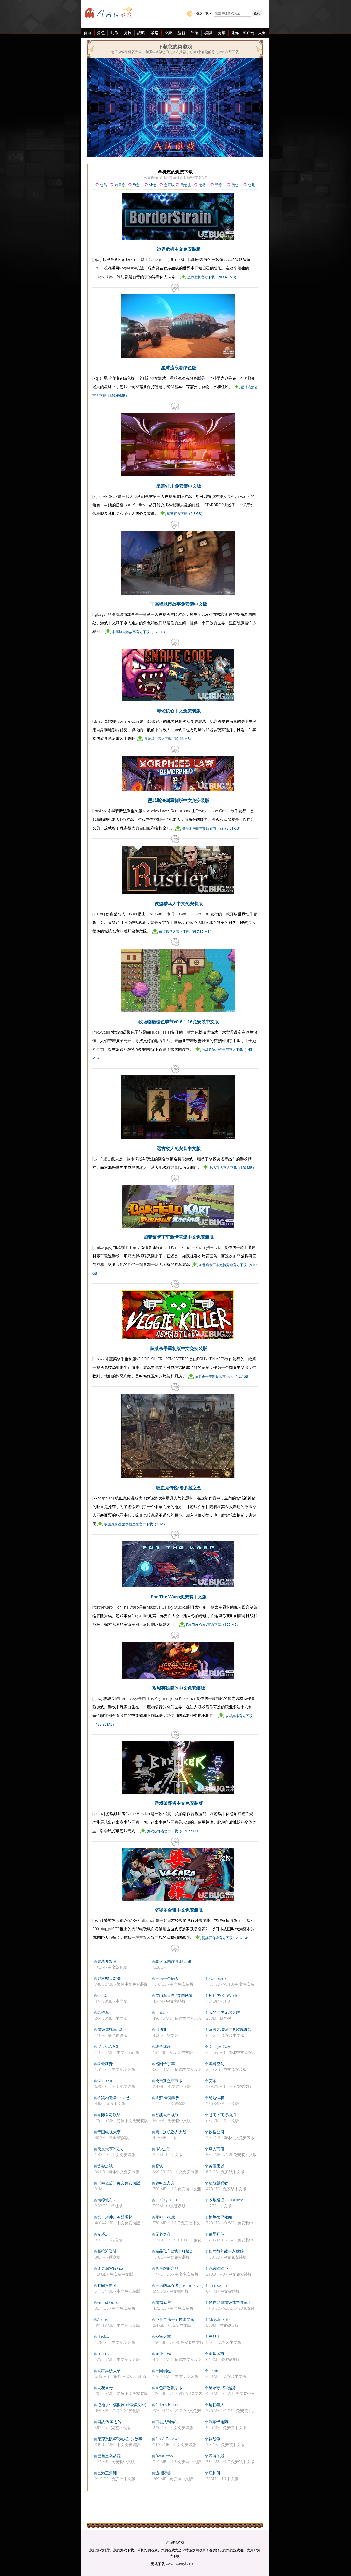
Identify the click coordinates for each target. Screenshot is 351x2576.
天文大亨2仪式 (110, 2149)
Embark (162, 2012)
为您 (235, 185)
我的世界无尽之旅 (224, 2012)
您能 (103, 185)
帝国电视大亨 (109, 2131)
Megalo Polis (220, 2319)
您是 (251, 185)
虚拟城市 (216, 2353)
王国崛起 (163, 2370)
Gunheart (105, 2080)
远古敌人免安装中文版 (179, 1148)
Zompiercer (219, 1978)
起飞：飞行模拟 (222, 2114)
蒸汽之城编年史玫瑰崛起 (230, 2029)
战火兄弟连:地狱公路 (173, 1961)
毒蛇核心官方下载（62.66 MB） (168, 738)
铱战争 (214, 2438)
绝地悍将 (216, 2097)
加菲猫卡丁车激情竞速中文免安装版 (179, 1237)
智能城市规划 (167, 2114)
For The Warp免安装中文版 (178, 1597)
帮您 (218, 185)
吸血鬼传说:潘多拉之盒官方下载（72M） (135, 1524)
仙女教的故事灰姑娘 (226, 2251)
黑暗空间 (216, 2063)
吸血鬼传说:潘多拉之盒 (178, 1487)
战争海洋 (163, 2046)
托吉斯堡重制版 (169, 2080)
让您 (152, 185)
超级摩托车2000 (111, 2029)
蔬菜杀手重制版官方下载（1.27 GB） (223, 1376)
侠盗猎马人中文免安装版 (179, 903)
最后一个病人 (167, 1978)
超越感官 (163, 2302)
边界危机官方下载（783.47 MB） (212, 277)
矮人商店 (216, 2149)
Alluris (102, 2319)
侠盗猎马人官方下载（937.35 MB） (186, 931)
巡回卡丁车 (165, 2063)
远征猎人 (216, 2404)
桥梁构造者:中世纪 (113, 2097)
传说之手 (163, 2149)
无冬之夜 (163, 2234)
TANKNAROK (108, 2046)
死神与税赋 (165, 2217)
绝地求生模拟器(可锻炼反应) (121, 2404)
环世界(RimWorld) (224, 1995)
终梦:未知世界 (167, 2097)
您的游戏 (177, 2542)
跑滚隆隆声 (218, 2268)
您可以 (169, 185)
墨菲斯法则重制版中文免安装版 (178, 800)
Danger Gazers (222, 2046)
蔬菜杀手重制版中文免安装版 (178, 1348)
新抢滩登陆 (107, 2251)
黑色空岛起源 (109, 2456)
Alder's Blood (166, 2404)
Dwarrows (164, 2456)
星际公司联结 (109, 2114)
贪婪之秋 (105, 2166)
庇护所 (214, 2473)
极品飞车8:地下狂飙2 (173, 2251)
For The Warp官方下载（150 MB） (213, 1624)
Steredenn (218, 2285)
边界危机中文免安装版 (179, 249)
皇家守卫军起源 (222, 2387)
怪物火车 (163, 2336)
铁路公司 (216, 2131)
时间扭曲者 (107, 2285)
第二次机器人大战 (170, 2131)
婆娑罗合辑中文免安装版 (179, 1910)
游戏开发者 (107, 1961)
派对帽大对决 (109, 1978)
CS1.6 (102, 1995)
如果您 (120, 185)
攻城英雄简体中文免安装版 (178, 1688)
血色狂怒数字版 (169, 2387)
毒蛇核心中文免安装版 (179, 711)
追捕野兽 (163, 2473)
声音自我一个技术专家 (174, 2319)
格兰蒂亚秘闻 (220, 2217)
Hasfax (103, 2336)
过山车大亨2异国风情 (174, 1995)
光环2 (102, 2234)
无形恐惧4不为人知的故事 (119, 2438)
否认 (159, 2166)
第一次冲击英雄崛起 (114, 2217)
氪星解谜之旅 (167, 2268)
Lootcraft (105, 2353)
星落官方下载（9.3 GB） (186, 513)
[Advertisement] (44, 107)
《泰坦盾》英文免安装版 (118, 2183)
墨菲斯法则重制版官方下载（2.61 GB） (212, 828)
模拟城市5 (106, 2200)
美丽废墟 (216, 2166)
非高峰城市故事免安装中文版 (178, 604)
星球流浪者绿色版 (178, 368)
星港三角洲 (107, 2473)
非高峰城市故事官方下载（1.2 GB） (139, 631)
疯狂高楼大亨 (109, 2370)
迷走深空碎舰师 (111, 2268)
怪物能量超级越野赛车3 (229, 2302)
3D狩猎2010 (166, 2200)
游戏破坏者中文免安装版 (179, 1803)
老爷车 (103, 2012)
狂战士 (214, 2336)
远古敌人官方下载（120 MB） (233, 1167)
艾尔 (212, 2080)
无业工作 (163, 2353)
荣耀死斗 (216, 2234)
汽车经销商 (218, 2421)
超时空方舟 (165, 2183)
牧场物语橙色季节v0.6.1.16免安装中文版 (178, 1022)
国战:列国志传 (109, 2421)
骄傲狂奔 (105, 2063)
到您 (136, 185)
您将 (202, 185)
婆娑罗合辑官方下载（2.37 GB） (227, 1937)
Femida (215, 2370)
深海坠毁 (216, 2456)
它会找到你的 (167, 2421)
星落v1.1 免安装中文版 (178, 486)
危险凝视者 (218, 2183)
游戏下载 (158, 2563)
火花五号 (105, 2387)
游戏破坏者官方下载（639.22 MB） (174, 1831)
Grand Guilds (108, 2302)
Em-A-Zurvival (167, 2438)
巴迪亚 (161, 2029)
